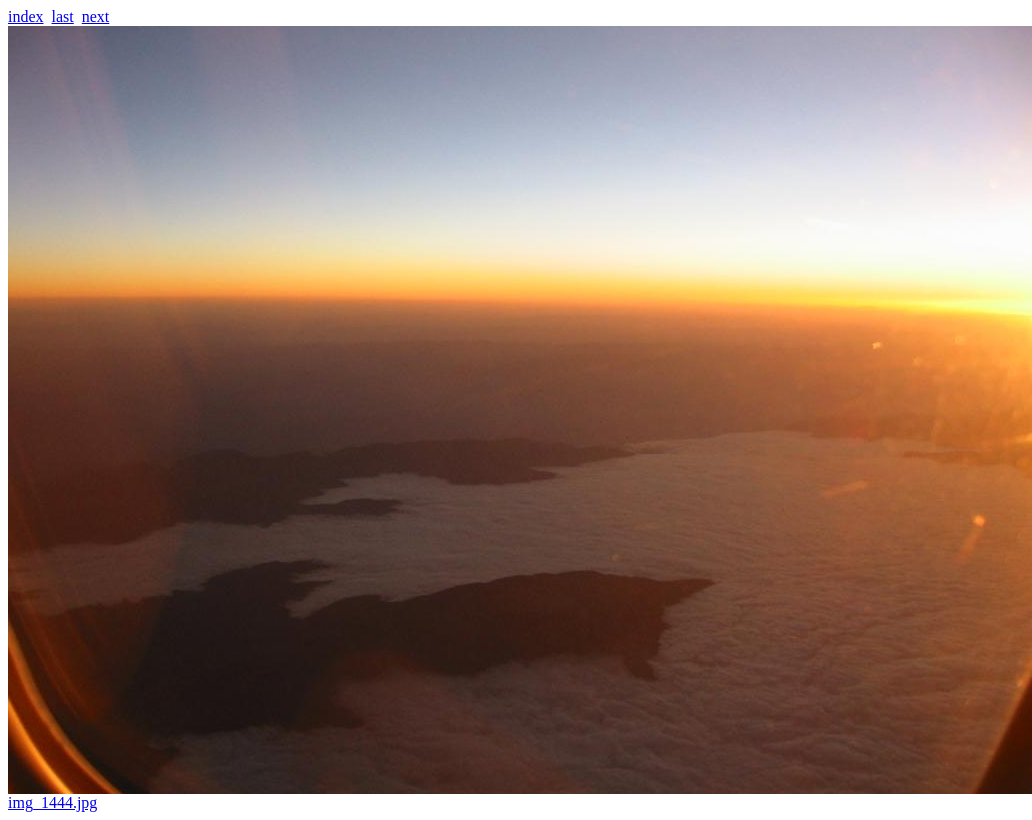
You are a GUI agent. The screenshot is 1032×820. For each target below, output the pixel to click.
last (63, 16)
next (96, 16)
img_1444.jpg (520, 795)
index (26, 16)
